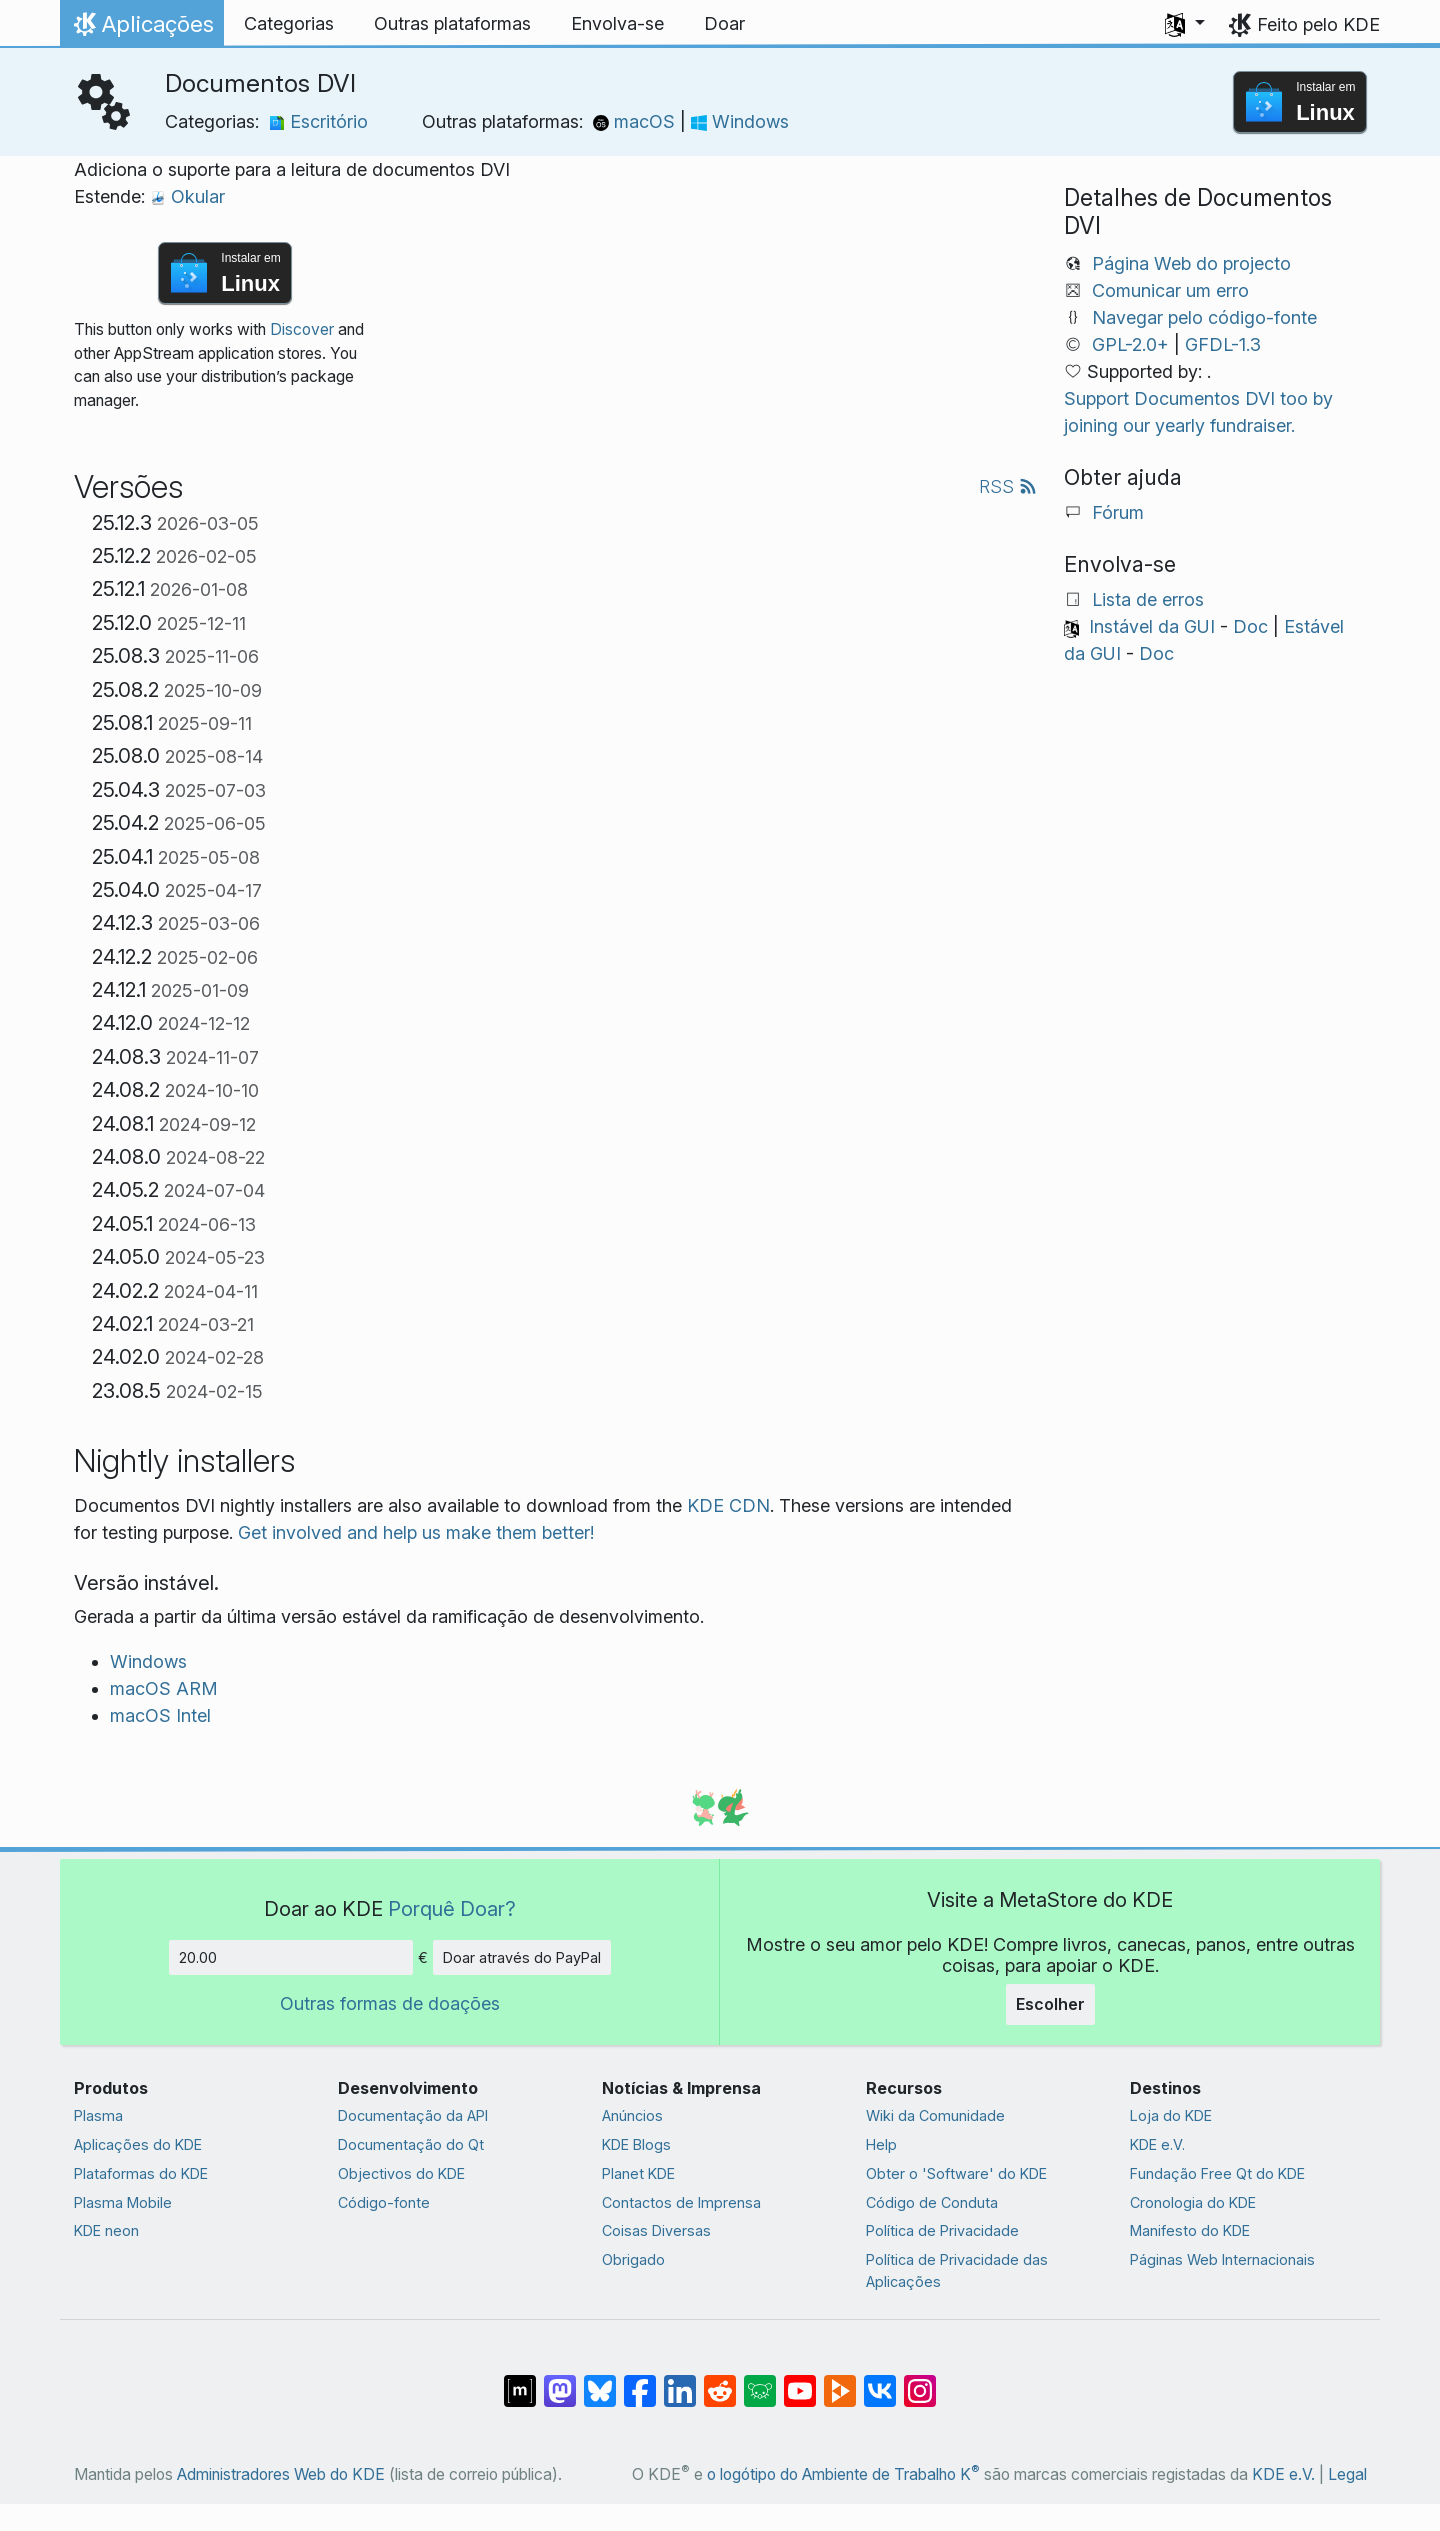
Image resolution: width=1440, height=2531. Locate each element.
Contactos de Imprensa (681, 2202)
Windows (740, 121)
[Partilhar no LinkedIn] (680, 2381)
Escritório (318, 121)
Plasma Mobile (123, 2202)
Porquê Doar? (452, 1908)
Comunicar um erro (1170, 290)
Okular (187, 196)
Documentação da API (413, 2115)
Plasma (98, 2115)
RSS (1008, 486)
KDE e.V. (1157, 2144)
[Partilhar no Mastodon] (560, 2381)
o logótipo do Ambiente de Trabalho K (843, 2474)
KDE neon (106, 2230)
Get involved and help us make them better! (416, 1532)
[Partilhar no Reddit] (720, 2381)
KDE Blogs (636, 2144)
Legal (1347, 2474)
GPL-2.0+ (1130, 344)
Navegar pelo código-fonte (1204, 317)
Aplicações (141, 29)
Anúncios (632, 2115)
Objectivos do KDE (401, 2173)
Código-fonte (384, 2202)
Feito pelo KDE (1318, 24)
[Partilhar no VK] (880, 2381)
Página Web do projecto (1191, 263)
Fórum (1118, 512)
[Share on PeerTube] (840, 2381)
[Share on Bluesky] (600, 2381)
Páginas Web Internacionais (1222, 2259)
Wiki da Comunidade (935, 2115)
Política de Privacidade (942, 2230)
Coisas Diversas (656, 2230)
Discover (302, 329)
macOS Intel (160, 1715)
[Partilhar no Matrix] (520, 2381)
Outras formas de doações (390, 2003)
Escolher (1050, 2004)
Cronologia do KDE (1193, 2202)
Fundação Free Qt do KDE (1217, 2173)
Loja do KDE (1171, 2115)
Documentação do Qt (411, 2144)
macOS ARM (164, 1688)
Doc (1250, 626)
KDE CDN (728, 1505)
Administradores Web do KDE (281, 2474)
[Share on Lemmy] (760, 2381)
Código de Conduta (932, 2202)
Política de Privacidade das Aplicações (957, 2270)
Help (881, 2144)
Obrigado (633, 2259)
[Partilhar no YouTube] (800, 2381)
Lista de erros (1148, 599)
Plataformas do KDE (141, 2173)
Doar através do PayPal (522, 1957)
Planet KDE (638, 2173)
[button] (1185, 24)
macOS (636, 121)
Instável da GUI (1152, 626)
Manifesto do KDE (1190, 2230)
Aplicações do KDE (138, 2144)
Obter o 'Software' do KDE (956, 2173)
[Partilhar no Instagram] (920, 2381)
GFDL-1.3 (1223, 344)
